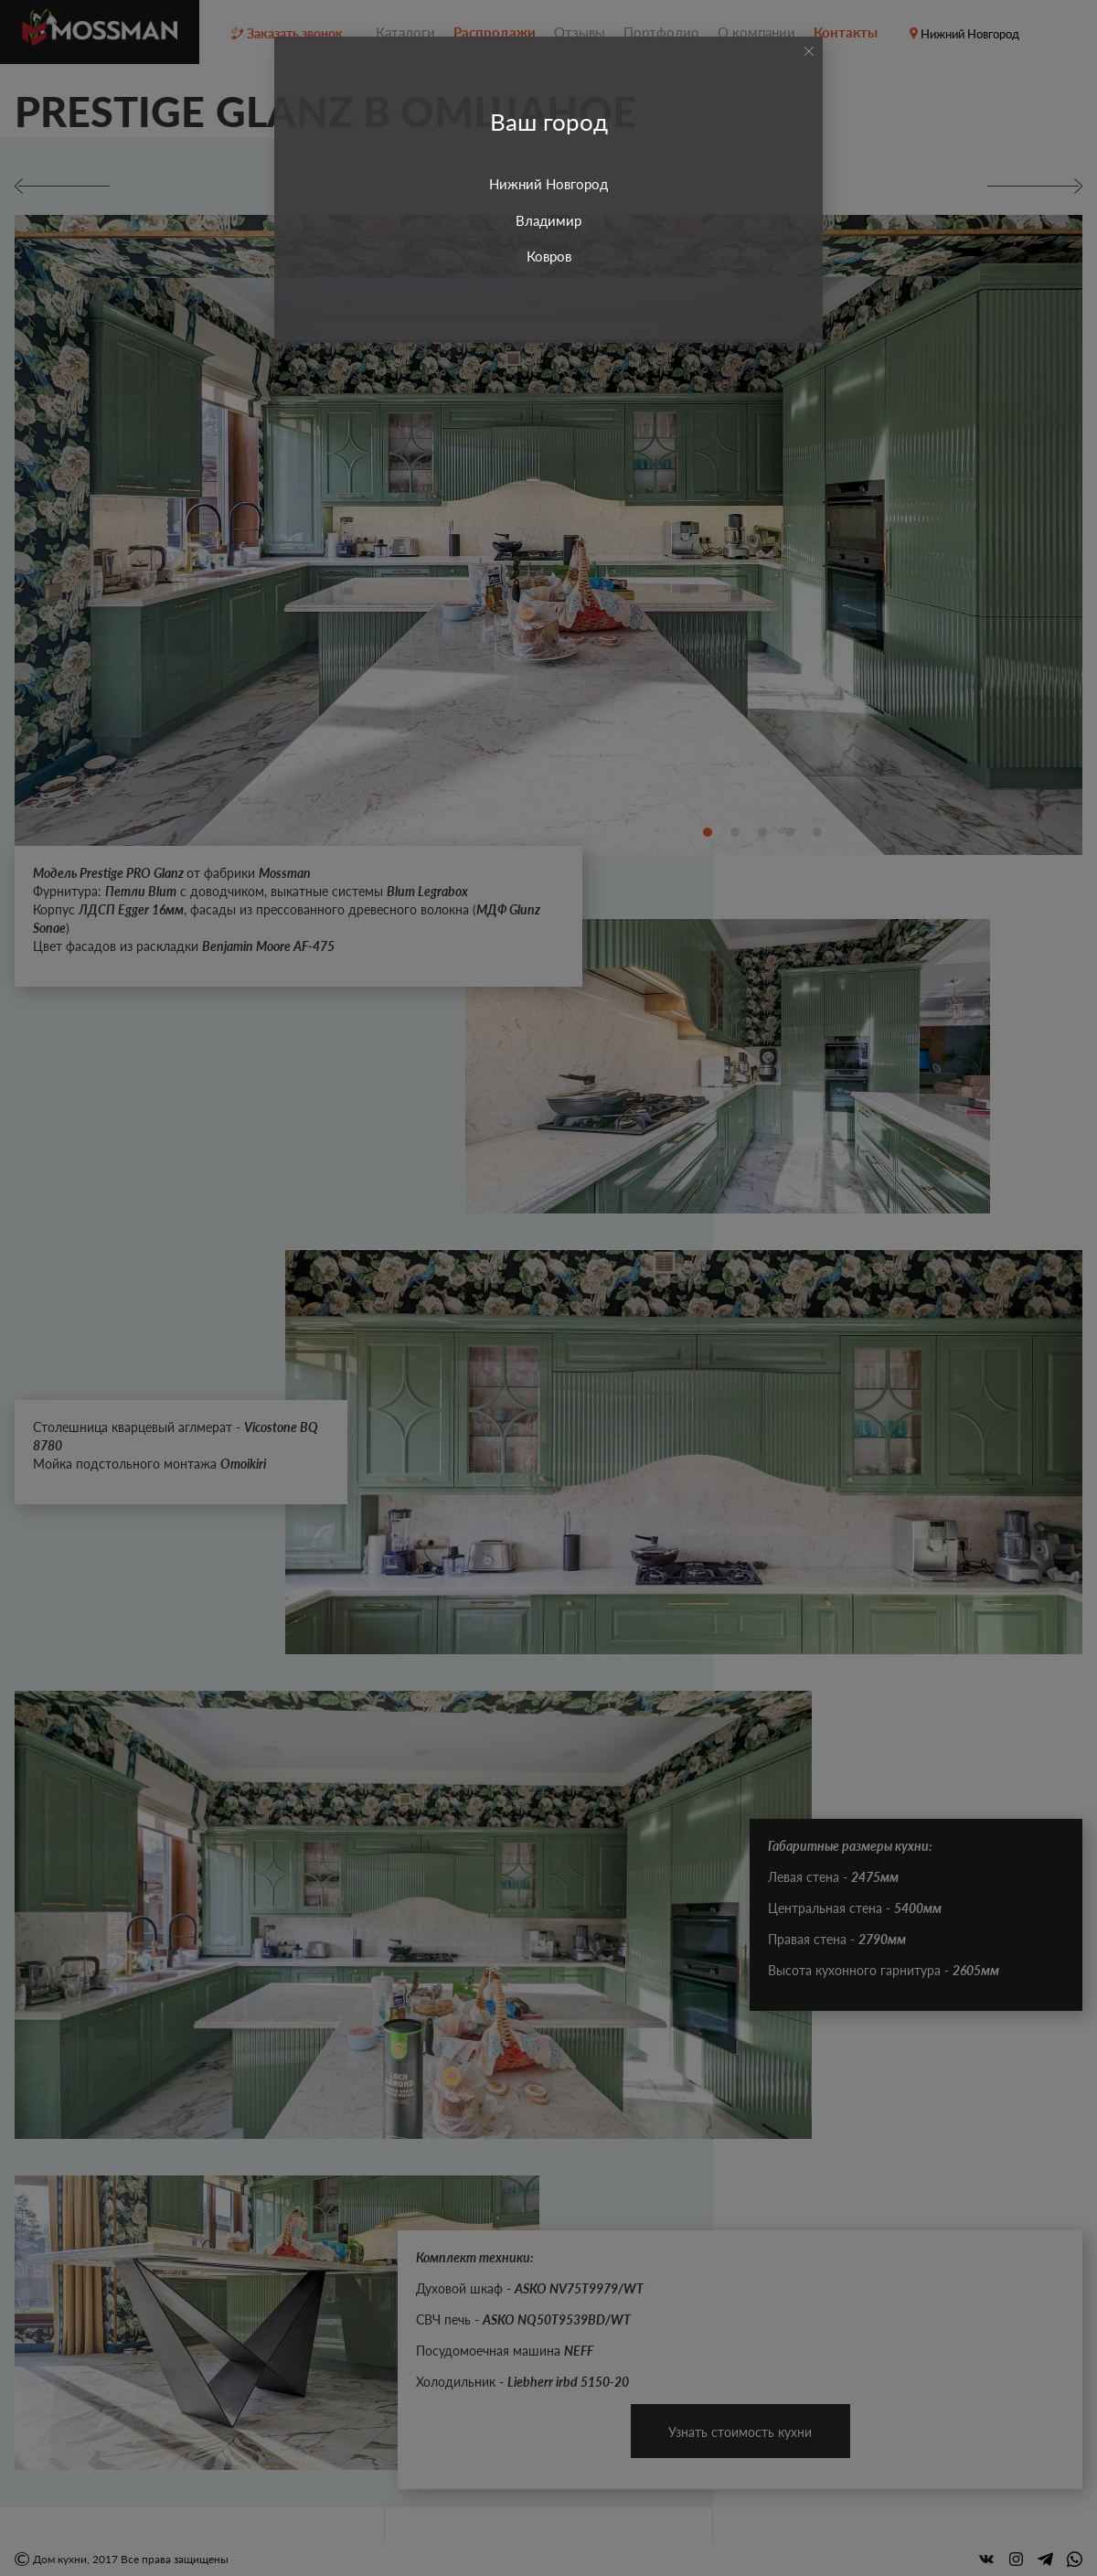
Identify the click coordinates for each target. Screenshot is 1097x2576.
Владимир (548, 220)
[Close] (809, 51)
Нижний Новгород (548, 184)
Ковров (549, 256)
